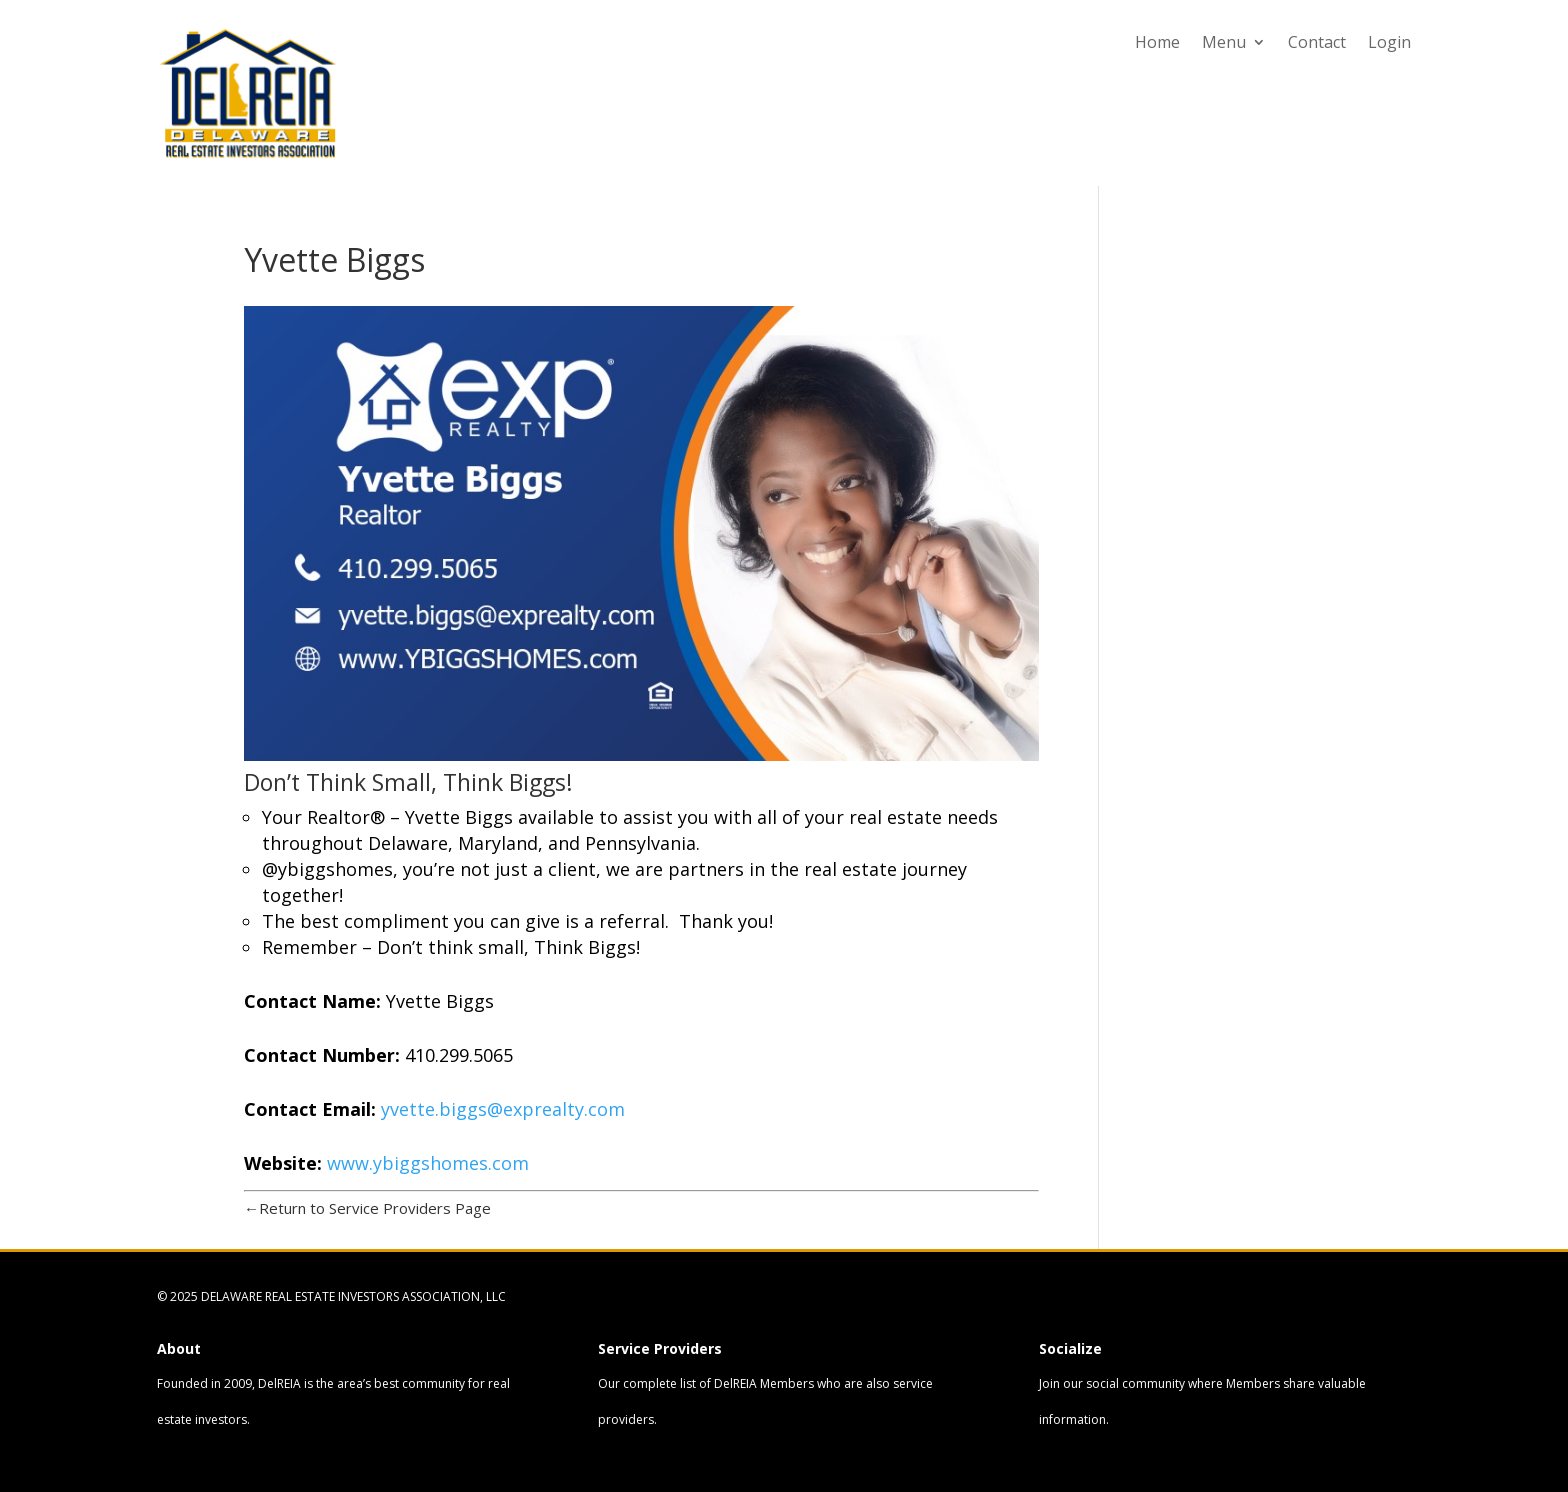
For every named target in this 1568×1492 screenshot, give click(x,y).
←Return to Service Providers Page (367, 1208)
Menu (1224, 44)
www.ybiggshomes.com (428, 1163)
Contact (1317, 44)
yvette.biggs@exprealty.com (505, 1109)
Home (1157, 44)
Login (1389, 44)
